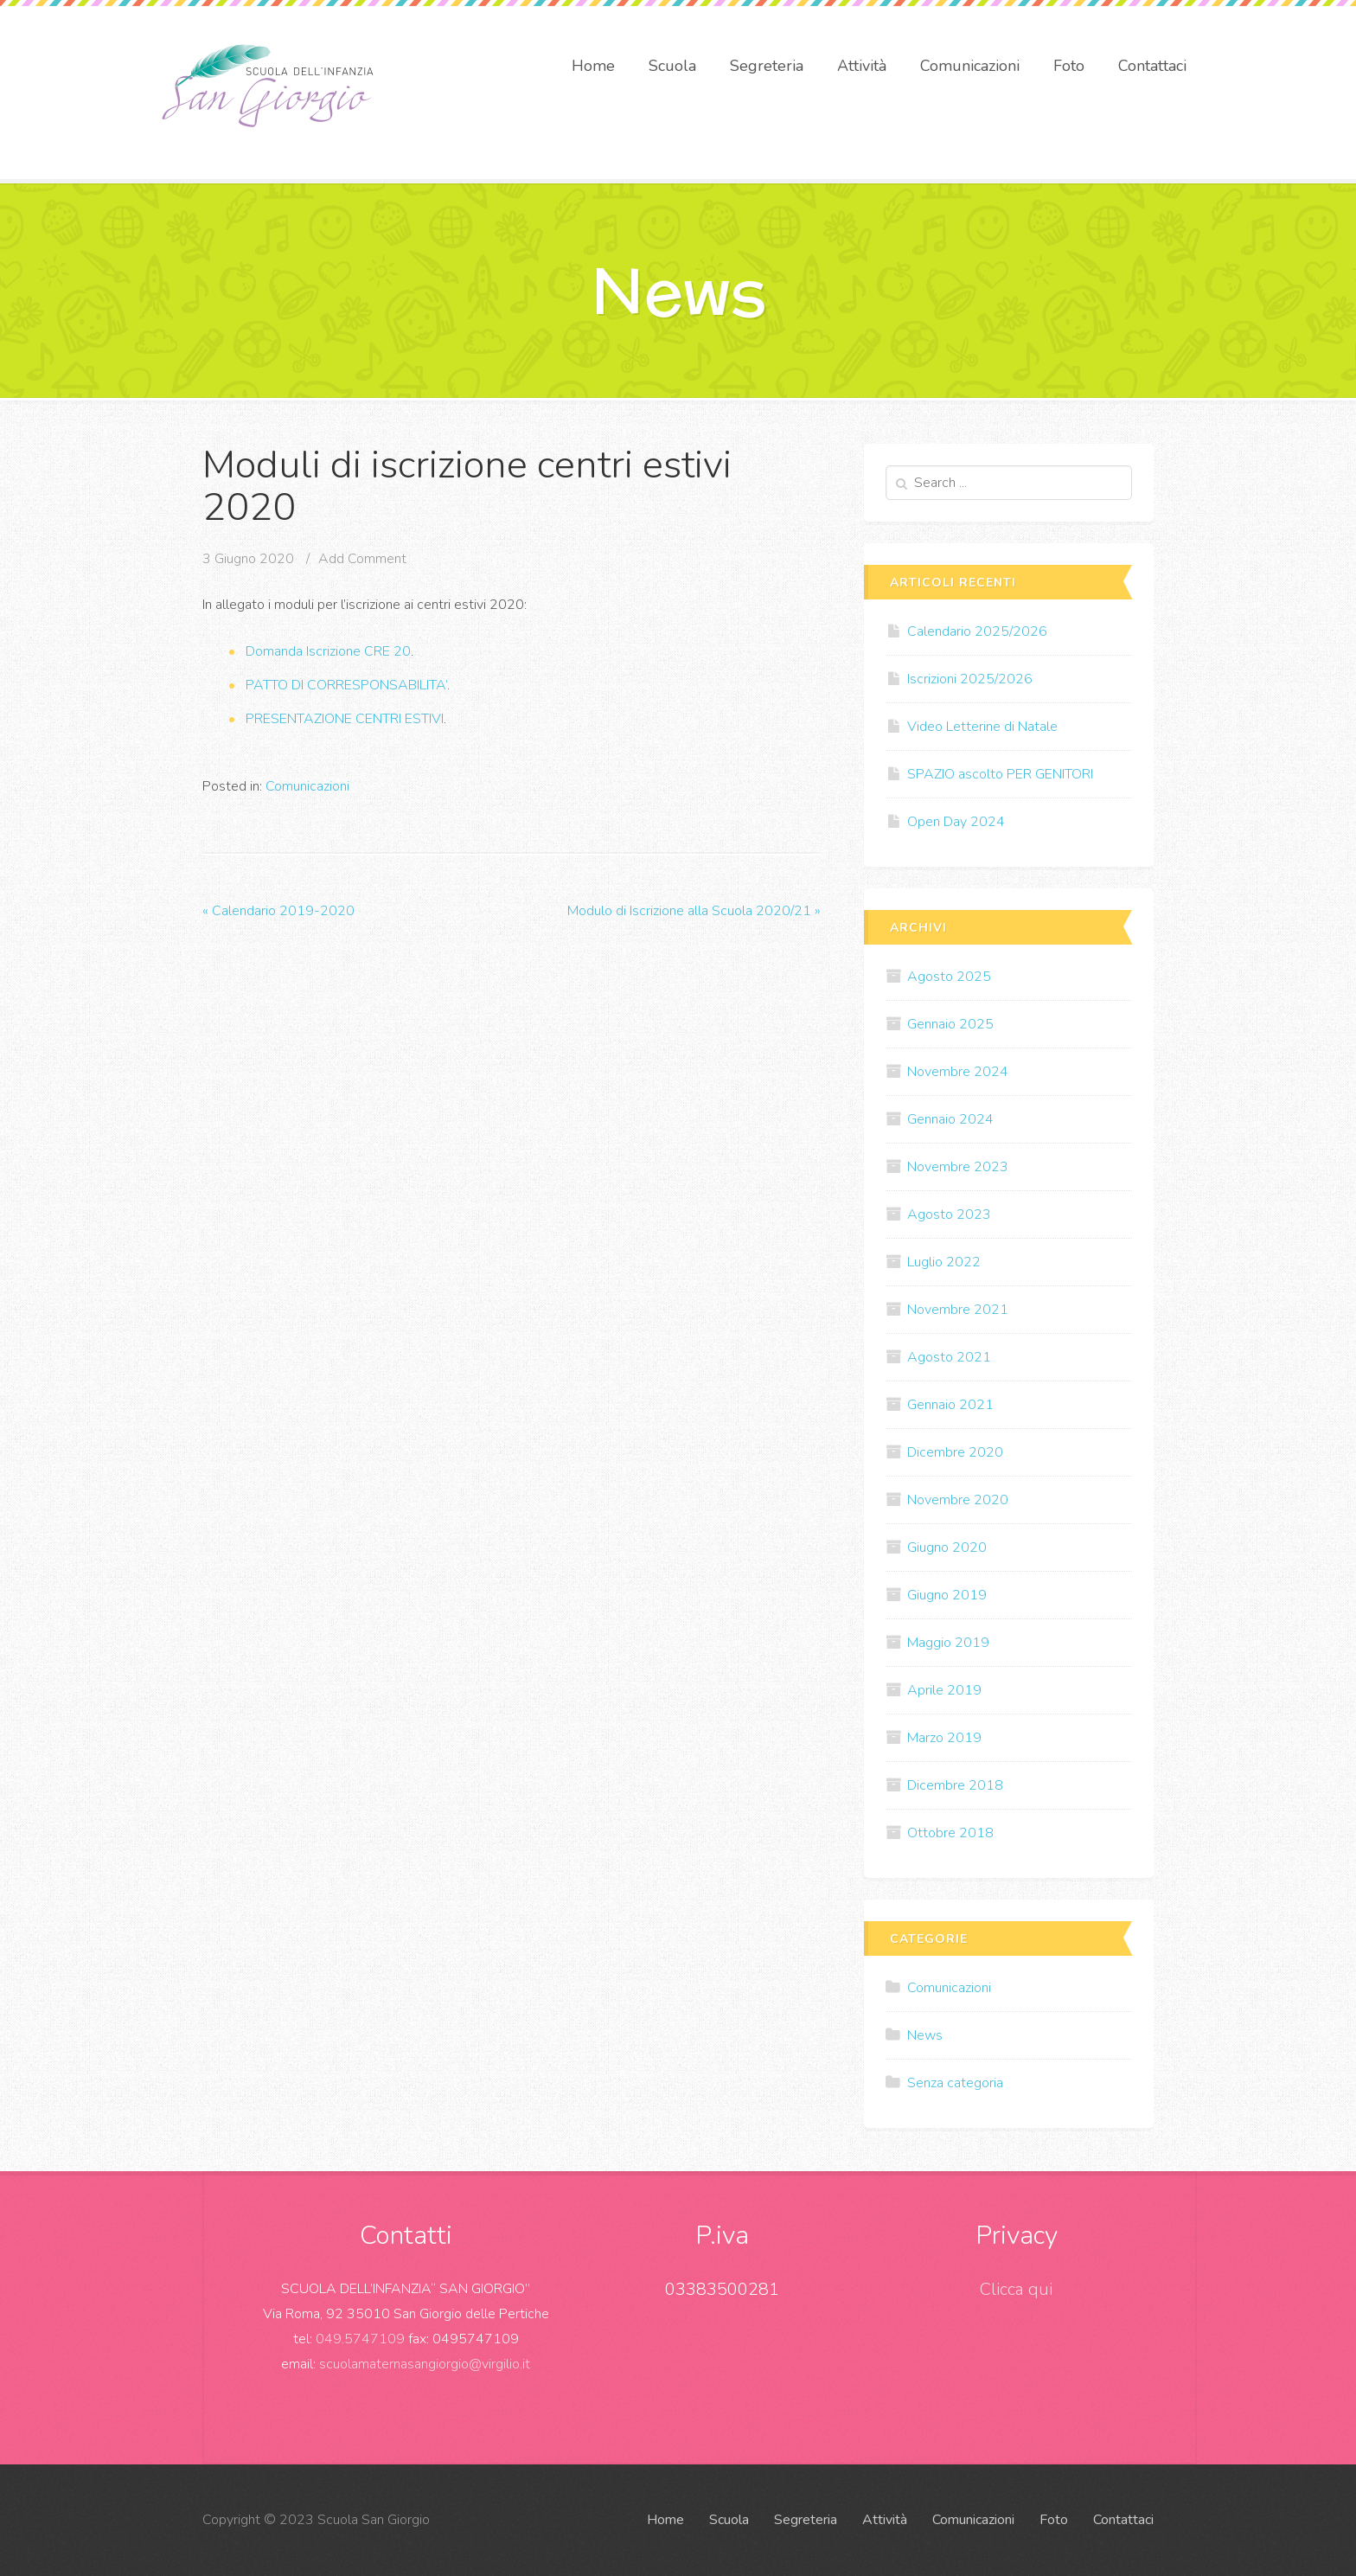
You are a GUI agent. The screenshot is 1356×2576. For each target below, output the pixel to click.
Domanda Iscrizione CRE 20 (328, 651)
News (925, 2035)
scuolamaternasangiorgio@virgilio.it (424, 2364)
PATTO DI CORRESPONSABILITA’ (346, 685)
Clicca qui (1016, 2289)
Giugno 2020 (947, 1547)
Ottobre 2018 (950, 1832)
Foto (1068, 65)
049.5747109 (360, 2339)
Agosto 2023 (949, 1214)
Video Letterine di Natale (982, 726)
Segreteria (766, 65)
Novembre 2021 (957, 1309)
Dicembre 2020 (955, 1452)
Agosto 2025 (949, 976)
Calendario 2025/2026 (977, 631)
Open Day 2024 (956, 821)
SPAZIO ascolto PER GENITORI (1000, 774)
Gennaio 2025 (950, 1024)
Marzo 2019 (944, 1737)
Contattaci (1152, 65)
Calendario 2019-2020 (278, 910)
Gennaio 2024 (950, 1119)
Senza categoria (955, 2082)
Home (593, 65)
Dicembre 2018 (955, 1785)
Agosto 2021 (949, 1357)
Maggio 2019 (948, 1642)
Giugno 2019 (947, 1595)
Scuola (672, 65)
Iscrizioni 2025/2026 (970, 679)
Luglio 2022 (944, 1262)
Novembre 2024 (957, 1071)
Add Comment (362, 558)
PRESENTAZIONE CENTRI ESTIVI (345, 718)
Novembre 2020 (957, 1499)
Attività (861, 65)
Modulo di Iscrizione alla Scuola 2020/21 (694, 910)
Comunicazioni (970, 65)
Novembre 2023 (957, 1166)
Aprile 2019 (944, 1690)
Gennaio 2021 (950, 1404)
